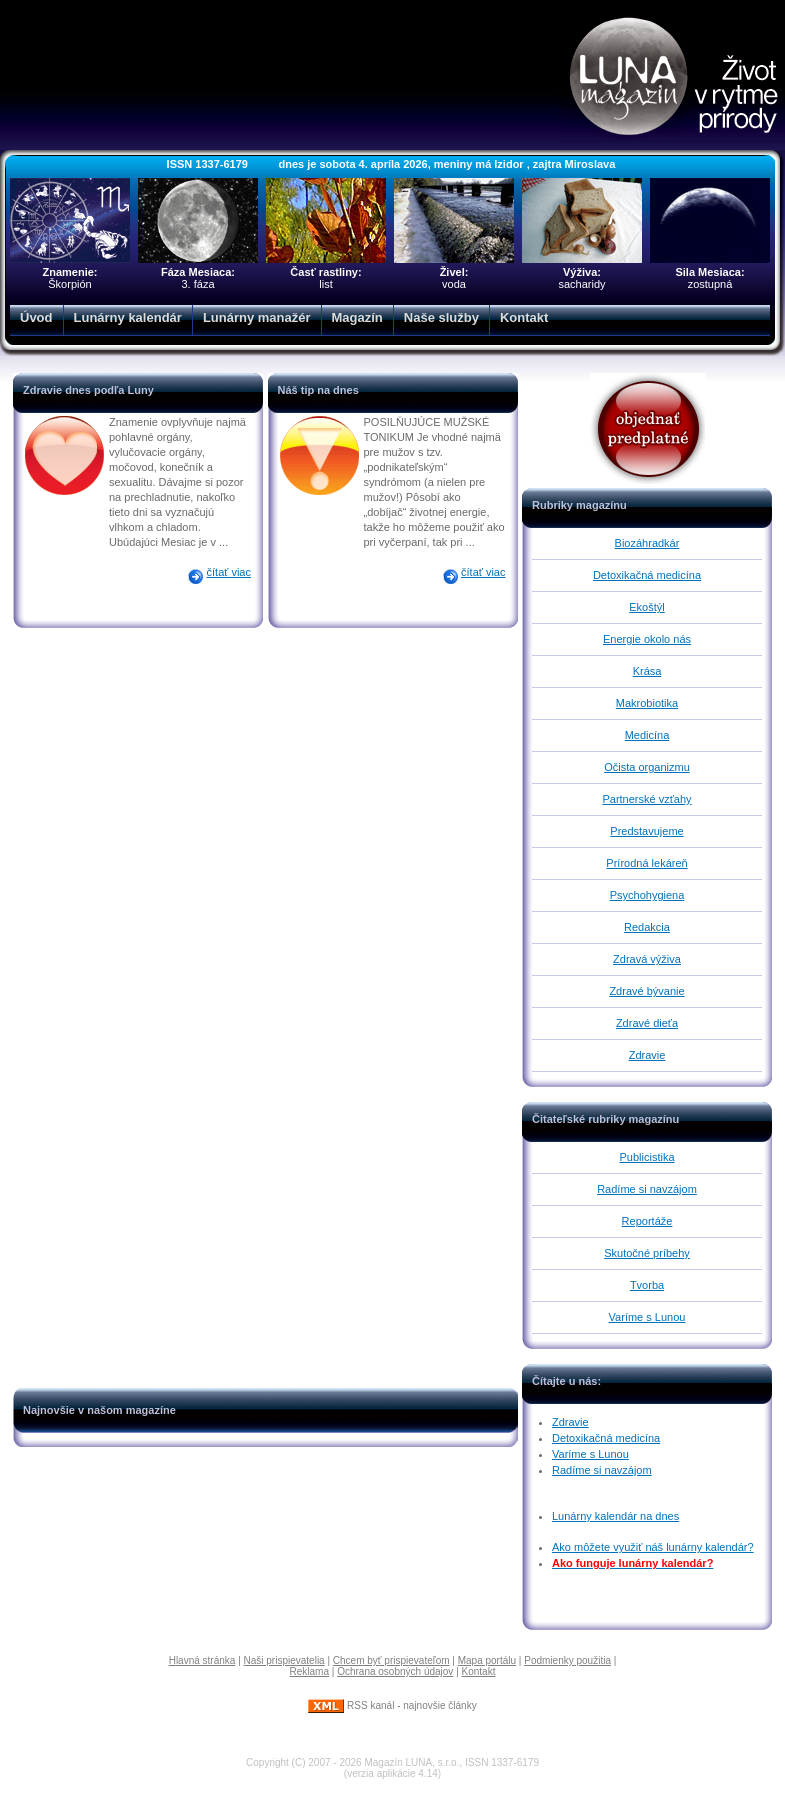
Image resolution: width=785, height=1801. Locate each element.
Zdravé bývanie (646, 991)
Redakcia (647, 927)
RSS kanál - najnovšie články (392, 1705)
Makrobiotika (647, 703)
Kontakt (524, 317)
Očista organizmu (647, 767)
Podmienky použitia (567, 1660)
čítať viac (229, 572)
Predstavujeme (646, 831)
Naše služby (441, 317)
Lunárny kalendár (128, 317)
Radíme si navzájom (647, 1189)
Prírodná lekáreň (646, 863)
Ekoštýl (646, 607)
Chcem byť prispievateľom (391, 1660)
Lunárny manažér (257, 317)
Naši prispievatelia (284, 1660)
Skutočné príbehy (647, 1253)
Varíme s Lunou (647, 1317)
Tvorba (647, 1285)
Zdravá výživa (647, 959)
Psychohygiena (647, 895)
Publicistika (646, 1157)
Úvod (36, 317)
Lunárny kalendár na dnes (615, 1516)
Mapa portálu (487, 1660)
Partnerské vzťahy (646, 799)
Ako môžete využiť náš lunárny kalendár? (653, 1547)
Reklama (309, 1671)
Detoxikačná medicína (647, 575)
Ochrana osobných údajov (395, 1671)
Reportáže (647, 1221)
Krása (647, 671)
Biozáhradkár (647, 543)
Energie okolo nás (647, 639)
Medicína (647, 735)
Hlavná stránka (202, 1660)
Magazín (357, 317)
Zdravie (647, 1055)
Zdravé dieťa (647, 1023)
